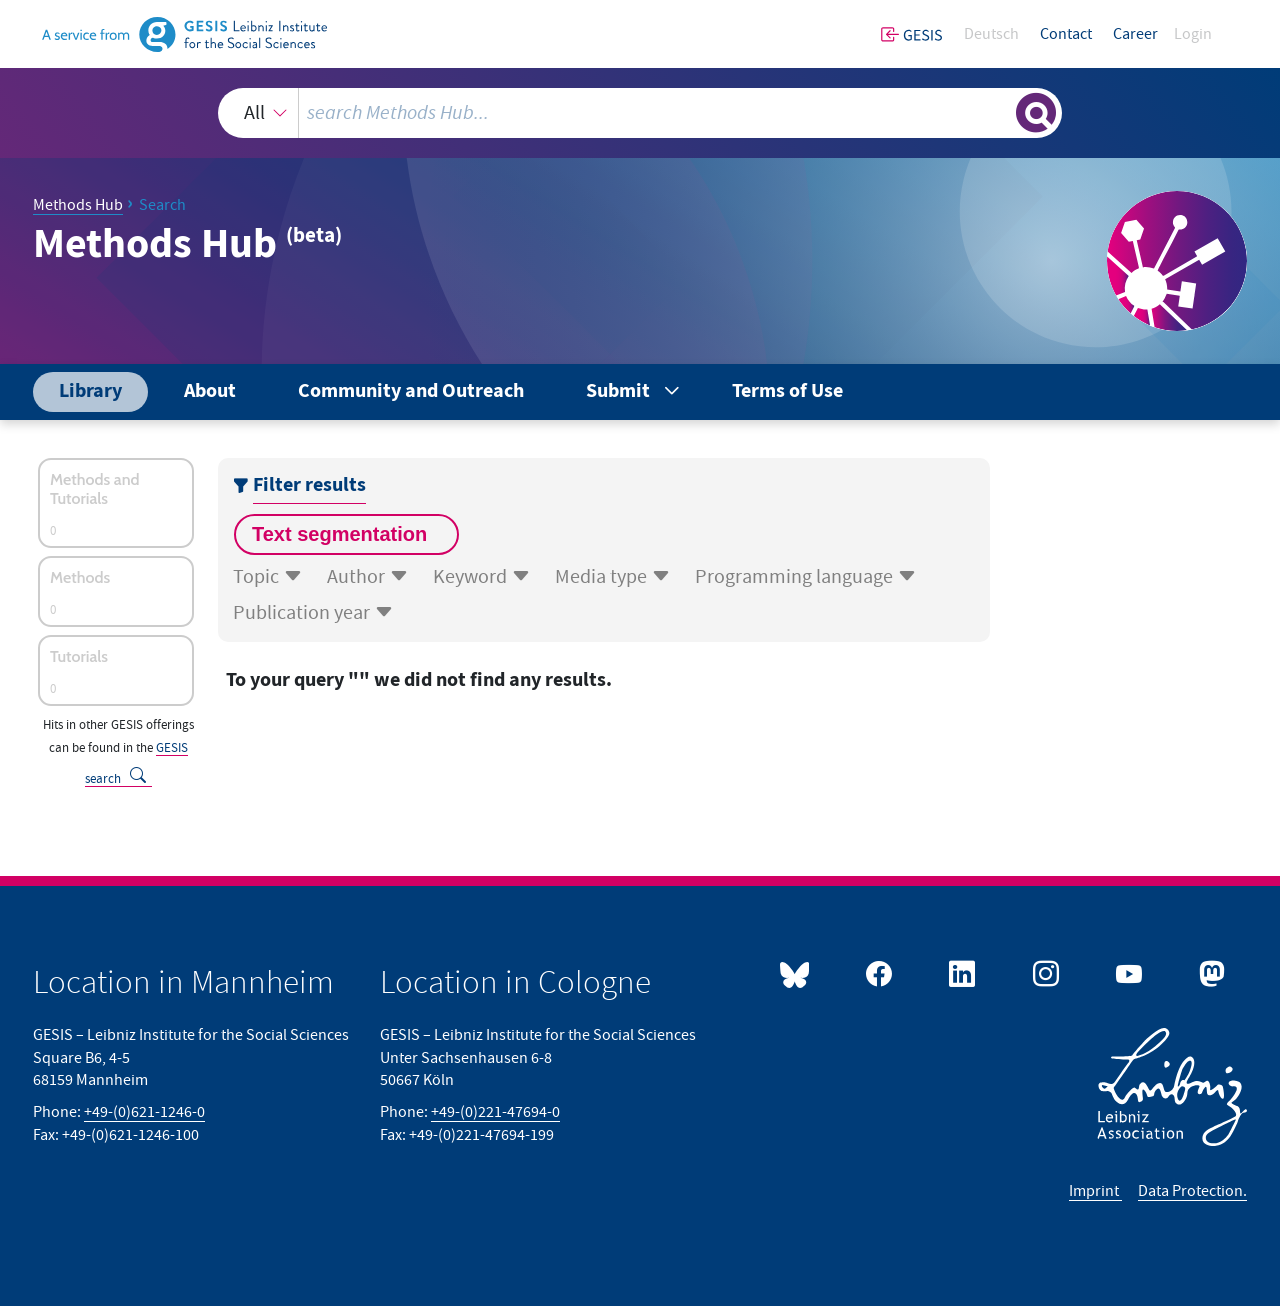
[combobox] (639, 113)
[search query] (654, 113)
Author (368, 577)
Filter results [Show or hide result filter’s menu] (309, 485)
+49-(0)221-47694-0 (495, 1112)
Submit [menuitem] (618, 391)
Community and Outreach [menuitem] (411, 391)
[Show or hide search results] (1036, 113)
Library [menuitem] (90, 391)
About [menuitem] (210, 391)
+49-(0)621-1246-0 (144, 1112)
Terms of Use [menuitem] (787, 391)
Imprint (1095, 1191)
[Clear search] (999, 112)
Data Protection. (1192, 1191)
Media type (613, 577)
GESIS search (136, 763)
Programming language (806, 577)
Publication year (313, 613)
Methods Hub (78, 205)
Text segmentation (342, 534)
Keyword (482, 577)
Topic (268, 577)
